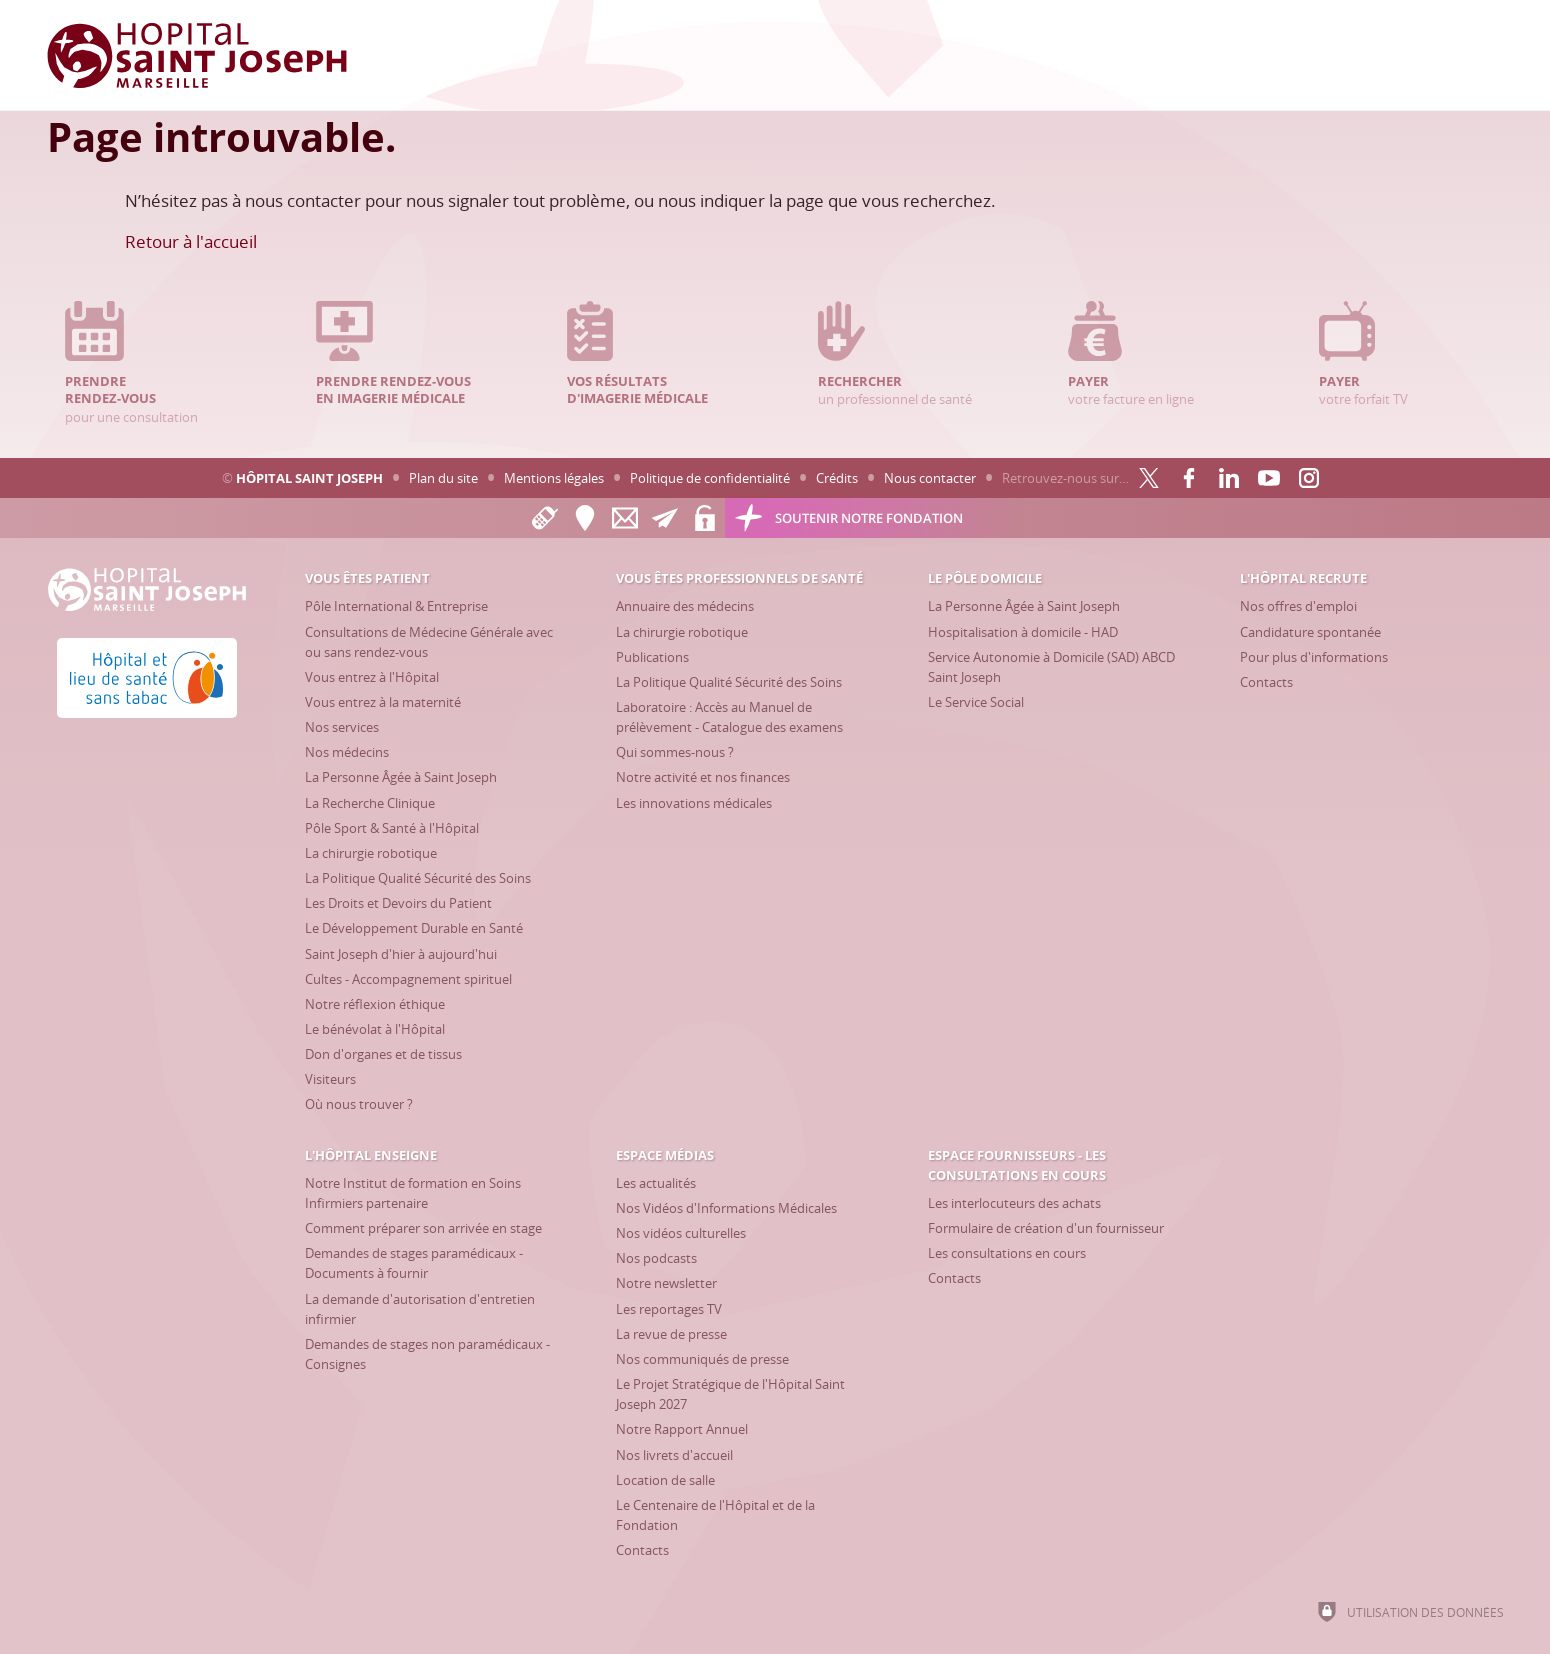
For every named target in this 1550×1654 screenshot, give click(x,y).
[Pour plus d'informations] (1314, 657)
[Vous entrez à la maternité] (383, 702)
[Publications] (652, 657)
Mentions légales (554, 478)
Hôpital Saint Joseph (309, 478)
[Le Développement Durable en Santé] (414, 928)
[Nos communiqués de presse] (702, 1359)
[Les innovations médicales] (694, 803)
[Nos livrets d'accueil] (674, 1455)
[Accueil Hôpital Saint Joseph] (197, 55)
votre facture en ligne (1151, 354)
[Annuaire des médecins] (685, 606)
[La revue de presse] (671, 1334)
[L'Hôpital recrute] (1303, 578)
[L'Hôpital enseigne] (371, 1155)
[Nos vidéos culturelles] (681, 1233)
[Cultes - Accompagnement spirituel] (408, 979)
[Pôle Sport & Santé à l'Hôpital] (392, 828)
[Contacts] (1266, 682)
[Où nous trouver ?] (359, 1104)
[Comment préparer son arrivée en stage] (423, 1228)
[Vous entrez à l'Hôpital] (372, 677)
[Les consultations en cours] (1007, 1253)
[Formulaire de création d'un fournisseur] (1046, 1228)
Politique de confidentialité (710, 478)
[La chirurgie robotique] (371, 853)
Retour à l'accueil (191, 241)
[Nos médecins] (347, 752)
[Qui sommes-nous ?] (675, 752)
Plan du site (443, 478)
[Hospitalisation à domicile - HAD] (1023, 632)
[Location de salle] (665, 1480)
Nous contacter (930, 478)
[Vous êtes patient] (367, 578)
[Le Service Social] (976, 702)
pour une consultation (148, 363)
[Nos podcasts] (656, 1258)
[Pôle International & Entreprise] (396, 606)
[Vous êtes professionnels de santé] (739, 578)
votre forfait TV (1402, 354)
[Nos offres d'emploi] (1298, 606)
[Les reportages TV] (669, 1309)
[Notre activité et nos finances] (703, 777)
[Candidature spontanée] (1310, 632)
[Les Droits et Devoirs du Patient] (398, 903)
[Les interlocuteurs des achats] (1014, 1203)
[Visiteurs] (330, 1079)
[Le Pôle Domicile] (985, 578)
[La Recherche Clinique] (370, 803)
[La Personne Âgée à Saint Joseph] (401, 777)
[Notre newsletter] (666, 1283)
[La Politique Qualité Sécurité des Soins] (418, 878)
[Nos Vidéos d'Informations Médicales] (726, 1208)
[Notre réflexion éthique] (375, 1004)
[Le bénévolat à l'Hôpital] (375, 1029)
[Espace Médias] (665, 1155)
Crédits (837, 478)
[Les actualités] (656, 1183)
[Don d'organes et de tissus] (383, 1054)
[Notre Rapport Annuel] (682, 1429)
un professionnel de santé (901, 354)
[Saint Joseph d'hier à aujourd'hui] (401, 954)
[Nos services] (342, 727)
